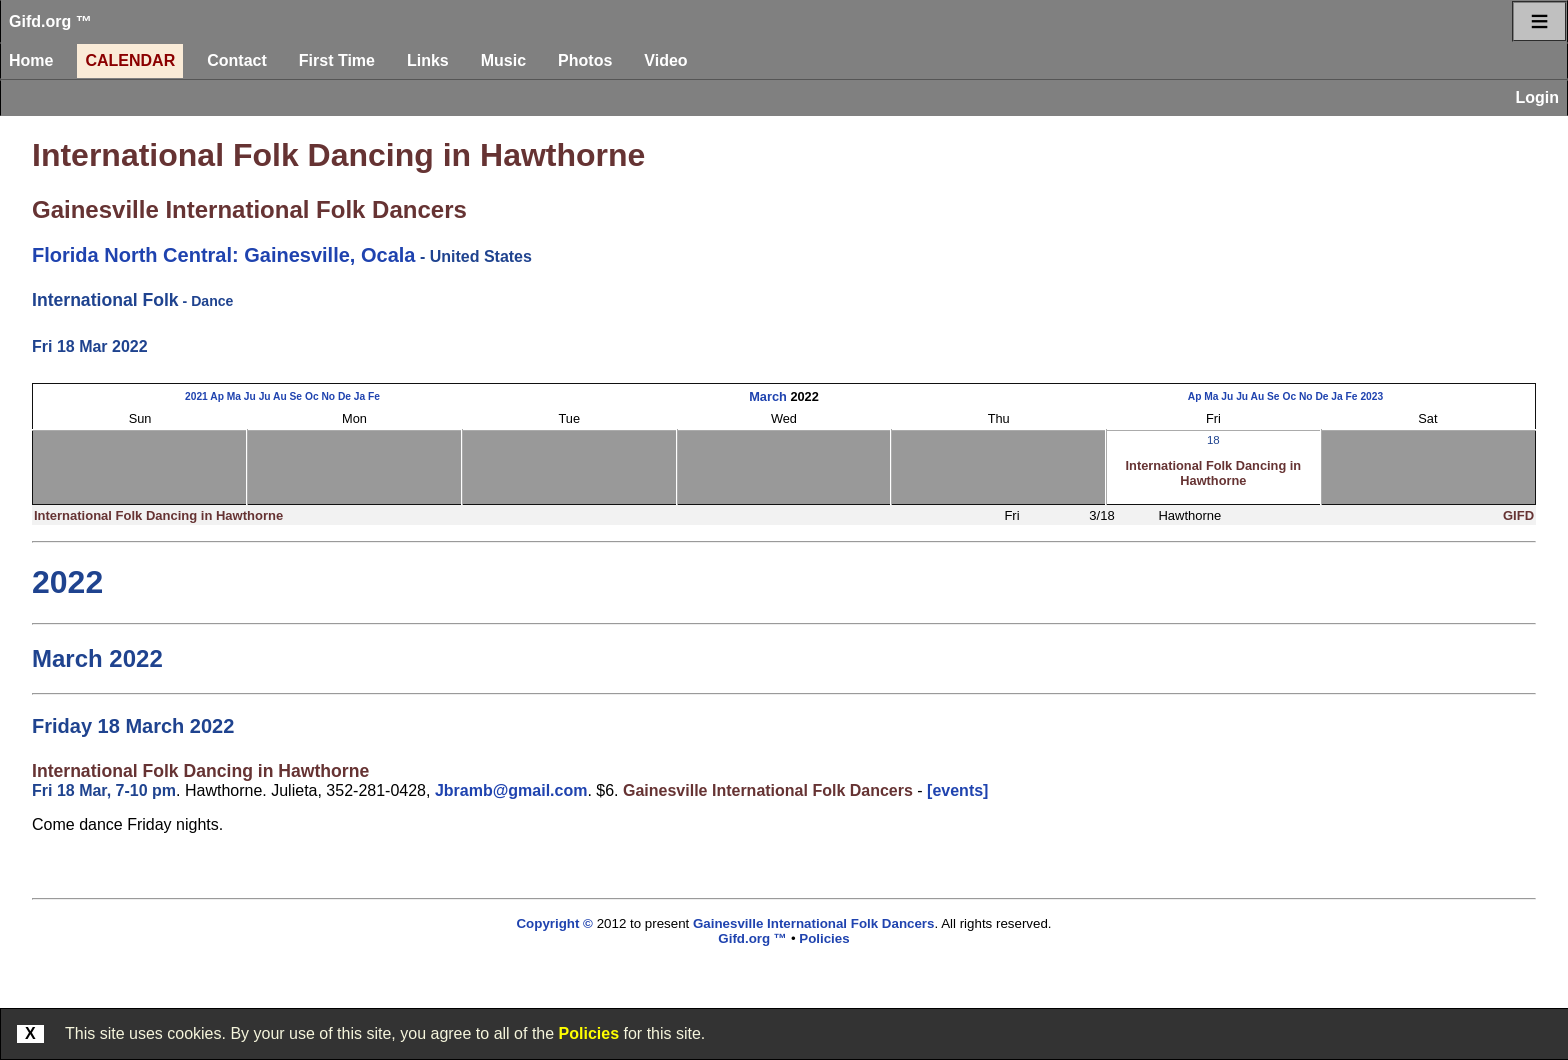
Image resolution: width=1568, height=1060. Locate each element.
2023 (1371, 396)
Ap (217, 396)
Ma (234, 396)
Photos (585, 60)
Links (428, 60)
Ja (359, 396)
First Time (337, 60)
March (768, 396)
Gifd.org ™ (50, 21)
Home (31, 60)
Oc (312, 396)
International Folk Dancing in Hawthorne (338, 155)
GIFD (1518, 515)
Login (1537, 97)
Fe (374, 396)
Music (503, 60)
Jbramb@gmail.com (511, 790)
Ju (250, 396)
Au (280, 396)
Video (665, 60)
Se (296, 396)
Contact (237, 60)
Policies (589, 1033)
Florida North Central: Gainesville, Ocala (223, 255)
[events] (957, 790)
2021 (196, 396)
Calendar (130, 60)
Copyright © (554, 923)
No (328, 396)
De (344, 396)
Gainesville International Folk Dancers (249, 209)
